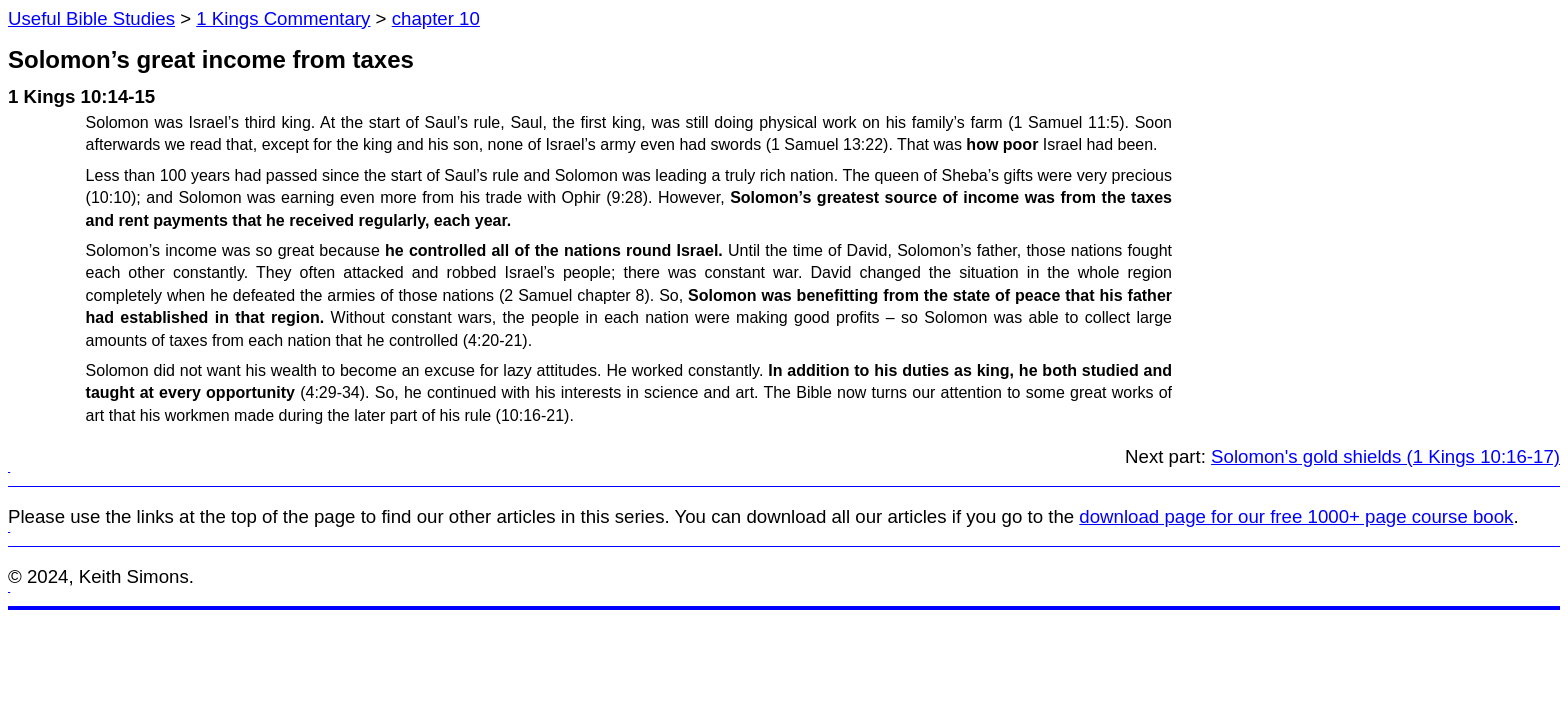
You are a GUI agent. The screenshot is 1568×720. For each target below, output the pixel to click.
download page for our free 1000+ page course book (1296, 516)
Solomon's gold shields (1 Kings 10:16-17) (1385, 456)
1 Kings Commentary (283, 18)
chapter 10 (436, 18)
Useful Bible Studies (91, 18)
